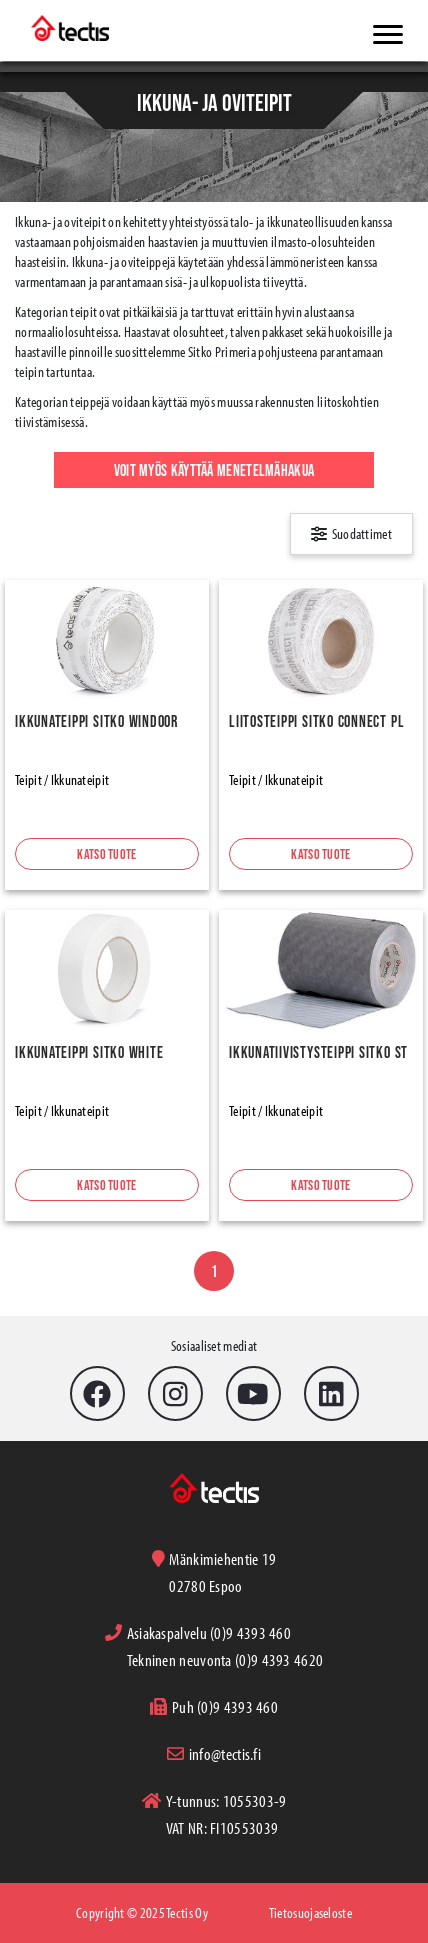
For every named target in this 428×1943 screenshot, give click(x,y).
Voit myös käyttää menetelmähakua (214, 470)
